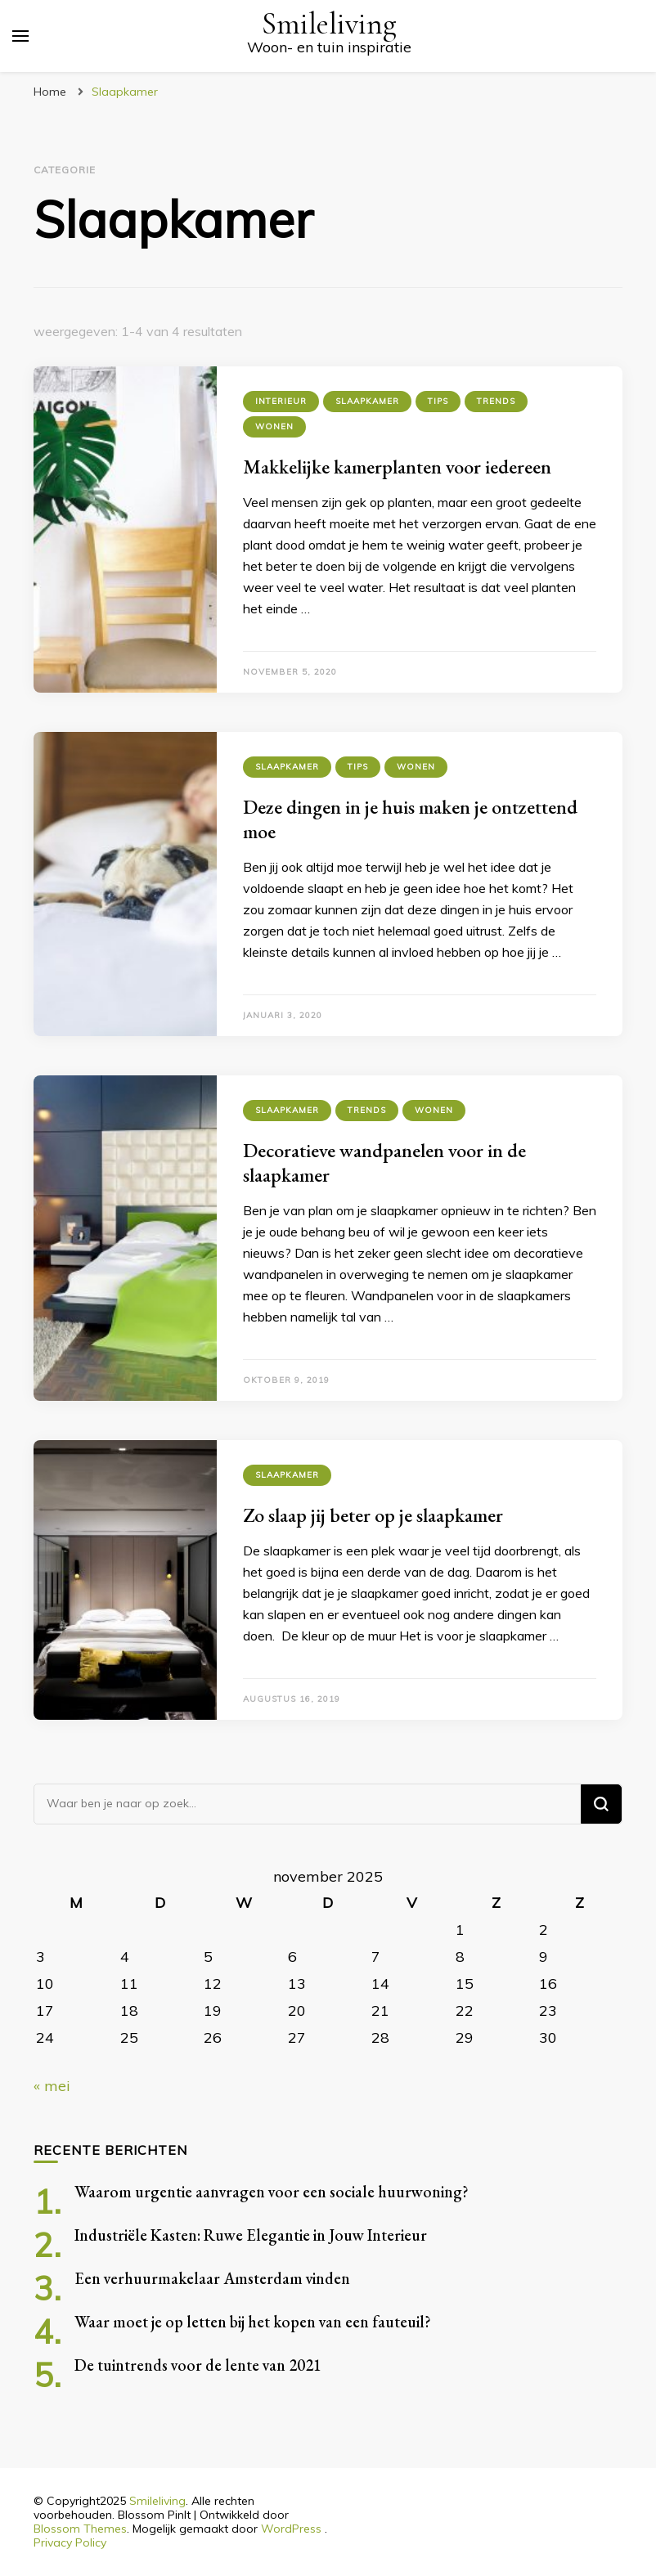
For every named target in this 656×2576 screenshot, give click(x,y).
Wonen (274, 426)
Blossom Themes (80, 2528)
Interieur (281, 401)
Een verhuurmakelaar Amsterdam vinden (212, 2278)
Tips (438, 401)
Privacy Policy (70, 2542)
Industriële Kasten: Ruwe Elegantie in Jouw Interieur (250, 2235)
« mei (52, 2085)
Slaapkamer (367, 401)
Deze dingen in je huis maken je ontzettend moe (410, 819)
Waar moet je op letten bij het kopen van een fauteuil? (252, 2321)
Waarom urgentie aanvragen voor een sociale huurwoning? (271, 2191)
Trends (496, 401)
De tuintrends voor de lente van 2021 (197, 2365)
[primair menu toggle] (20, 36)
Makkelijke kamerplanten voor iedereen (397, 466)
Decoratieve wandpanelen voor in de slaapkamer (384, 1162)
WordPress (291, 2528)
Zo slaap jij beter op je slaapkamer (373, 1515)
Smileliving (329, 24)
